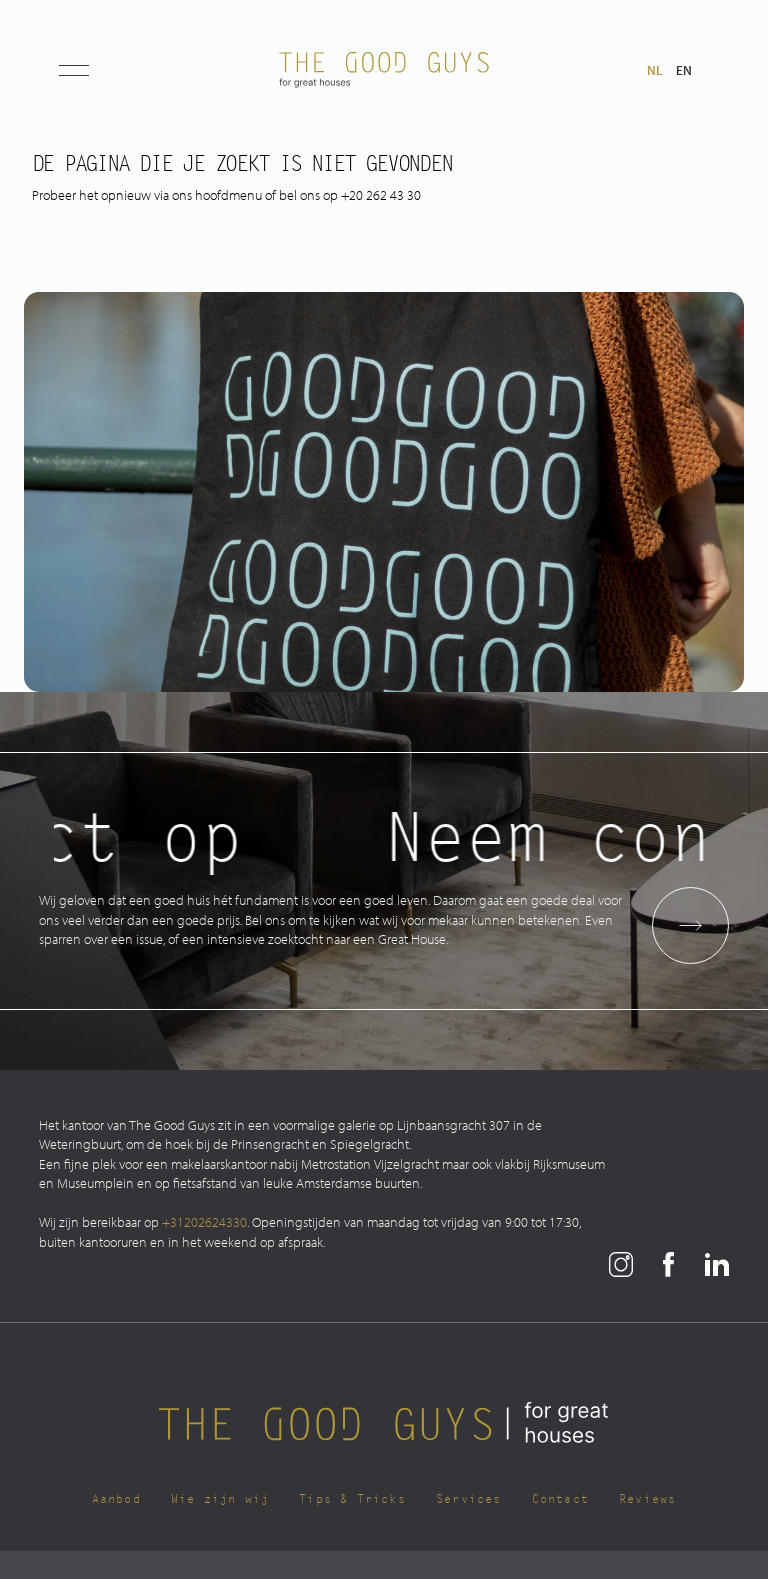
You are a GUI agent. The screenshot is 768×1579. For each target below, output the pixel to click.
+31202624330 (204, 1221)
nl (654, 70)
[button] (74, 70)
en (684, 70)
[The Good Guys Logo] (384, 70)
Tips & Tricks (352, 1499)
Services (469, 1499)
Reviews (647, 1499)
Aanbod (116, 1499)
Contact (560, 1499)
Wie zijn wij (220, 1499)
